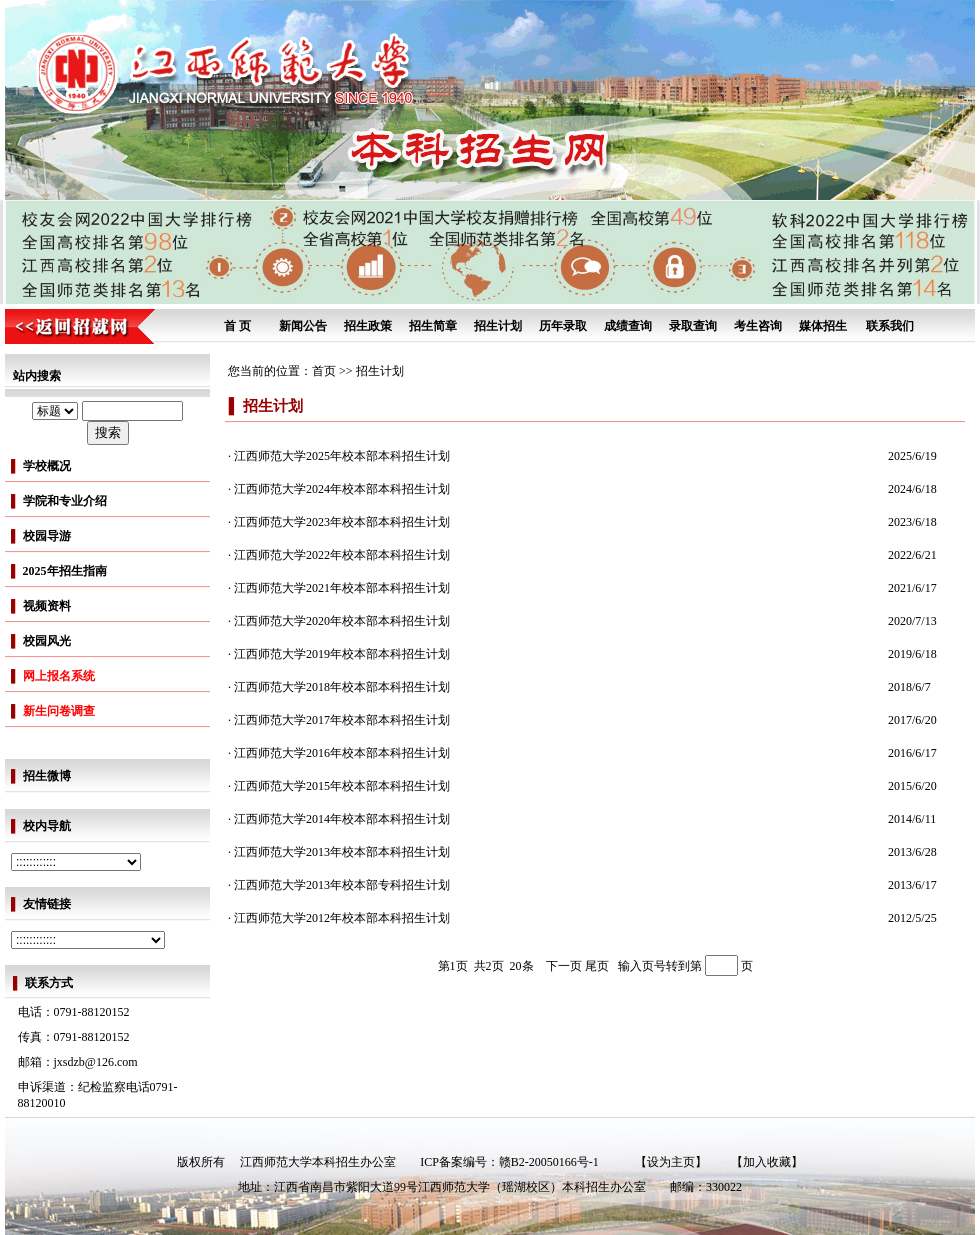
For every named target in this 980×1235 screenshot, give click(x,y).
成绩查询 (628, 326)
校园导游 (47, 536)
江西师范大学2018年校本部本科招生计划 (342, 687)
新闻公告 (303, 326)
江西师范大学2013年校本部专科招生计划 (342, 885)
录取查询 (693, 326)
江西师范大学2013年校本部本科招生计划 (342, 852)
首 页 (237, 326)
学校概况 (47, 466)
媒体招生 (823, 326)
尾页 (595, 966)
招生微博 (47, 776)
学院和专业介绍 (65, 501)
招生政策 (368, 326)
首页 (324, 371)
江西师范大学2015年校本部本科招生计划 (342, 786)
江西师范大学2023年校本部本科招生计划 (342, 522)
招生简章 (433, 326)
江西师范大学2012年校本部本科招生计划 (342, 918)
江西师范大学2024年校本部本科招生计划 (342, 489)
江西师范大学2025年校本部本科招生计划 (342, 456)
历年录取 (563, 326)
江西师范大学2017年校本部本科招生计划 (342, 720)
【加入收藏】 (767, 1162)
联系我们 (890, 326)
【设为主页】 (671, 1162)
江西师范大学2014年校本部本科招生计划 (342, 819)
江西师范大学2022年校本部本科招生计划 (342, 555)
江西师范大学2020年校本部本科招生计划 (342, 621)
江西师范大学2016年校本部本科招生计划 (342, 753)
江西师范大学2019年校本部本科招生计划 (342, 654)
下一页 (564, 966)
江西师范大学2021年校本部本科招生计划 (342, 588)
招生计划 (498, 326)
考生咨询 (758, 326)
